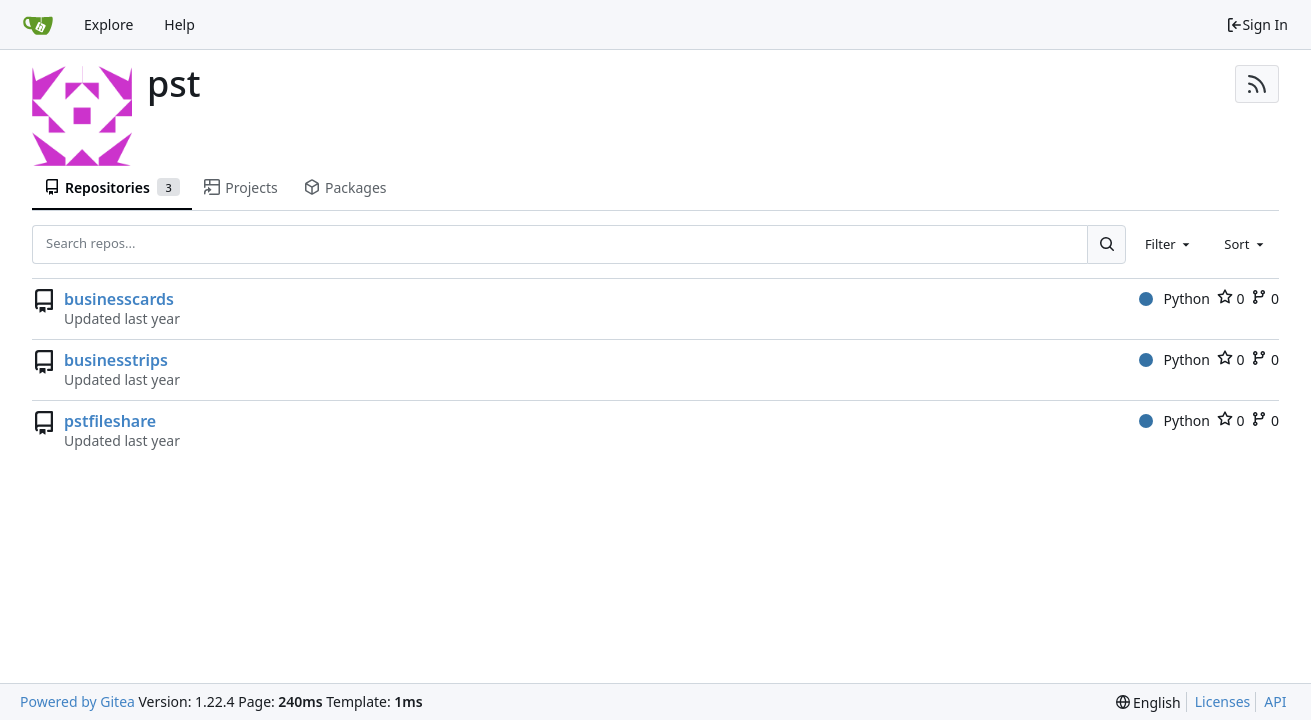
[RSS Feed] (1257, 84)
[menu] (1148, 702)
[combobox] (1169, 244)
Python (1174, 298)
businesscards (119, 299)
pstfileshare (110, 421)
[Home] (38, 25)
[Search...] (1106, 244)
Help (179, 24)
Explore (108, 24)
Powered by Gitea (77, 701)
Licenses (1223, 701)
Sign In (1257, 24)
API (1275, 701)
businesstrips (116, 360)
